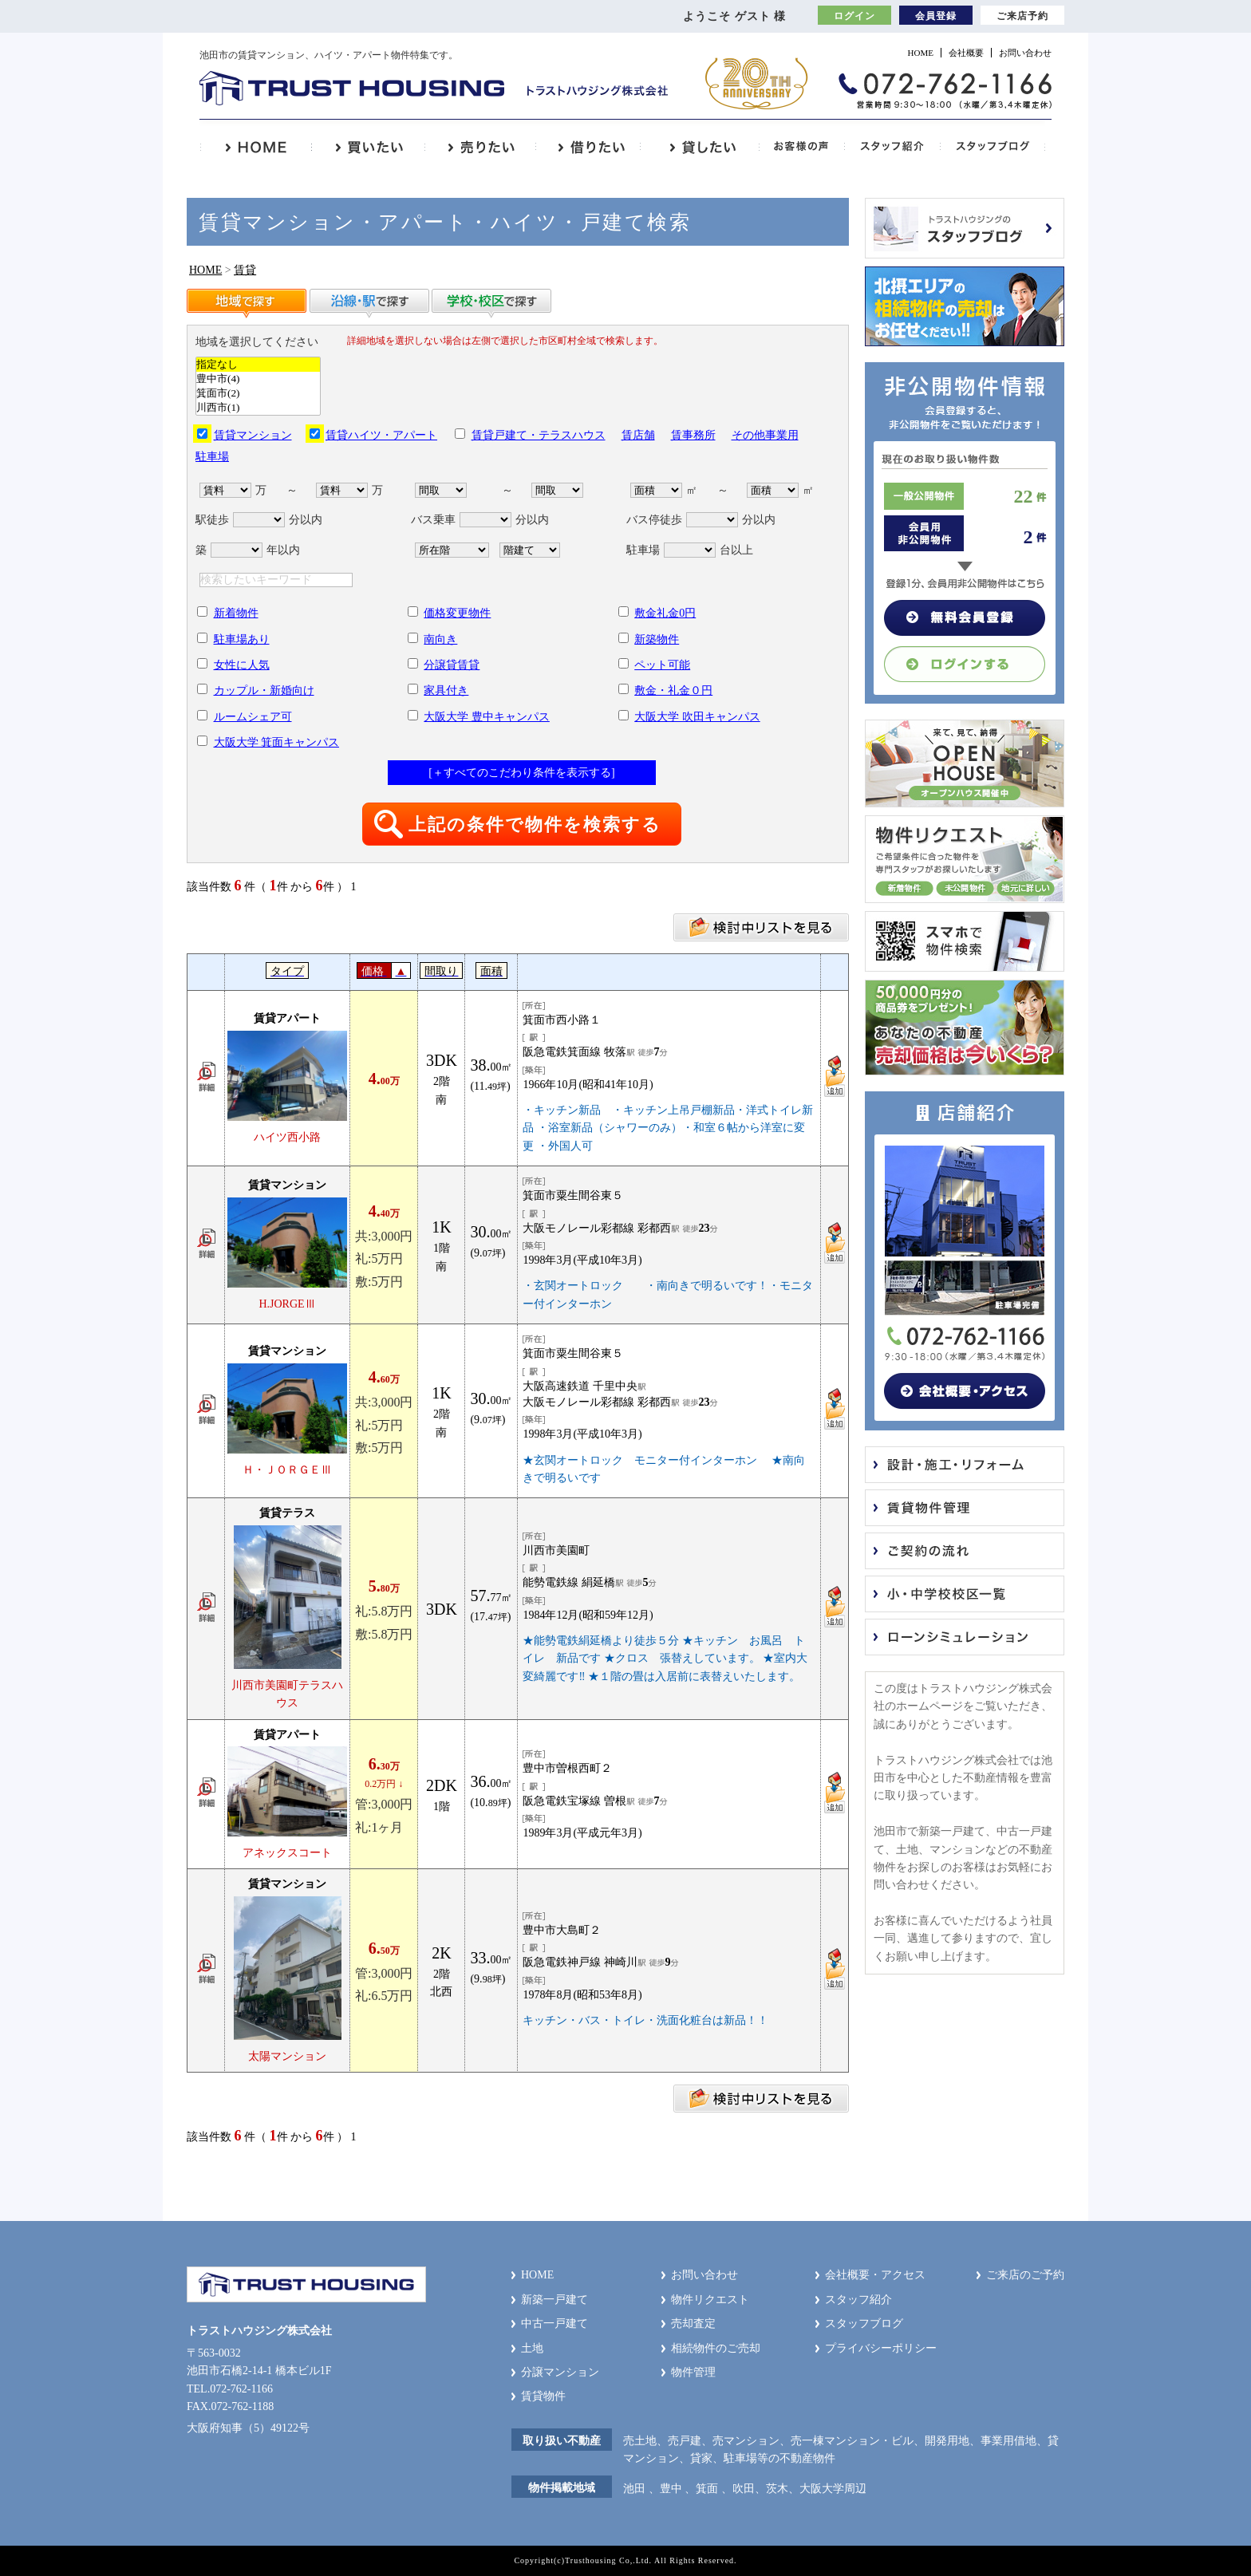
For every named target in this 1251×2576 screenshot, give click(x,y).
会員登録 (936, 16)
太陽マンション (287, 2056)
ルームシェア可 (253, 717)
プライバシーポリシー (881, 2348)
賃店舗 (638, 435)
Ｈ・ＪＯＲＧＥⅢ (287, 1470)
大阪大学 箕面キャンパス (277, 742)
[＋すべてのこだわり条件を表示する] (521, 773)
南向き (440, 639)
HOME (920, 52)
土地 (532, 2348)
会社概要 (966, 52)
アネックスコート (287, 1853)
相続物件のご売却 (715, 2348)
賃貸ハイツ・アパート (381, 435)
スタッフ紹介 (858, 2300)
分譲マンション (560, 2372)
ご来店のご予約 (1025, 2275)
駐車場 (212, 457)
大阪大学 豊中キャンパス (487, 717)
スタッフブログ (864, 2323)
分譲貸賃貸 (451, 665)
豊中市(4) (258, 379)
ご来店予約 (1022, 16)
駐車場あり (242, 639)
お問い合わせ (1025, 52)
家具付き (446, 690)
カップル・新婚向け (264, 690)
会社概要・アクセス (875, 2275)
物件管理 (693, 2372)
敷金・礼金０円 (673, 690)
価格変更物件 (457, 613)
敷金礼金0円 (665, 613)
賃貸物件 (543, 2396)
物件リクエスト (710, 2300)
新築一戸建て (554, 2300)
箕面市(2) (258, 393)
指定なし (258, 364)
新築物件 (656, 639)
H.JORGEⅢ (286, 1304)
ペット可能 (662, 665)
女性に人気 (242, 665)
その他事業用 (765, 435)
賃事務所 (693, 435)
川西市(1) (258, 407)
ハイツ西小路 (287, 1137)
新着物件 (236, 613)
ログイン (854, 16)
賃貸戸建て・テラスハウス (539, 435)
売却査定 (693, 2323)
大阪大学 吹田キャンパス (697, 717)
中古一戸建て (554, 2323)
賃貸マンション (253, 435)
